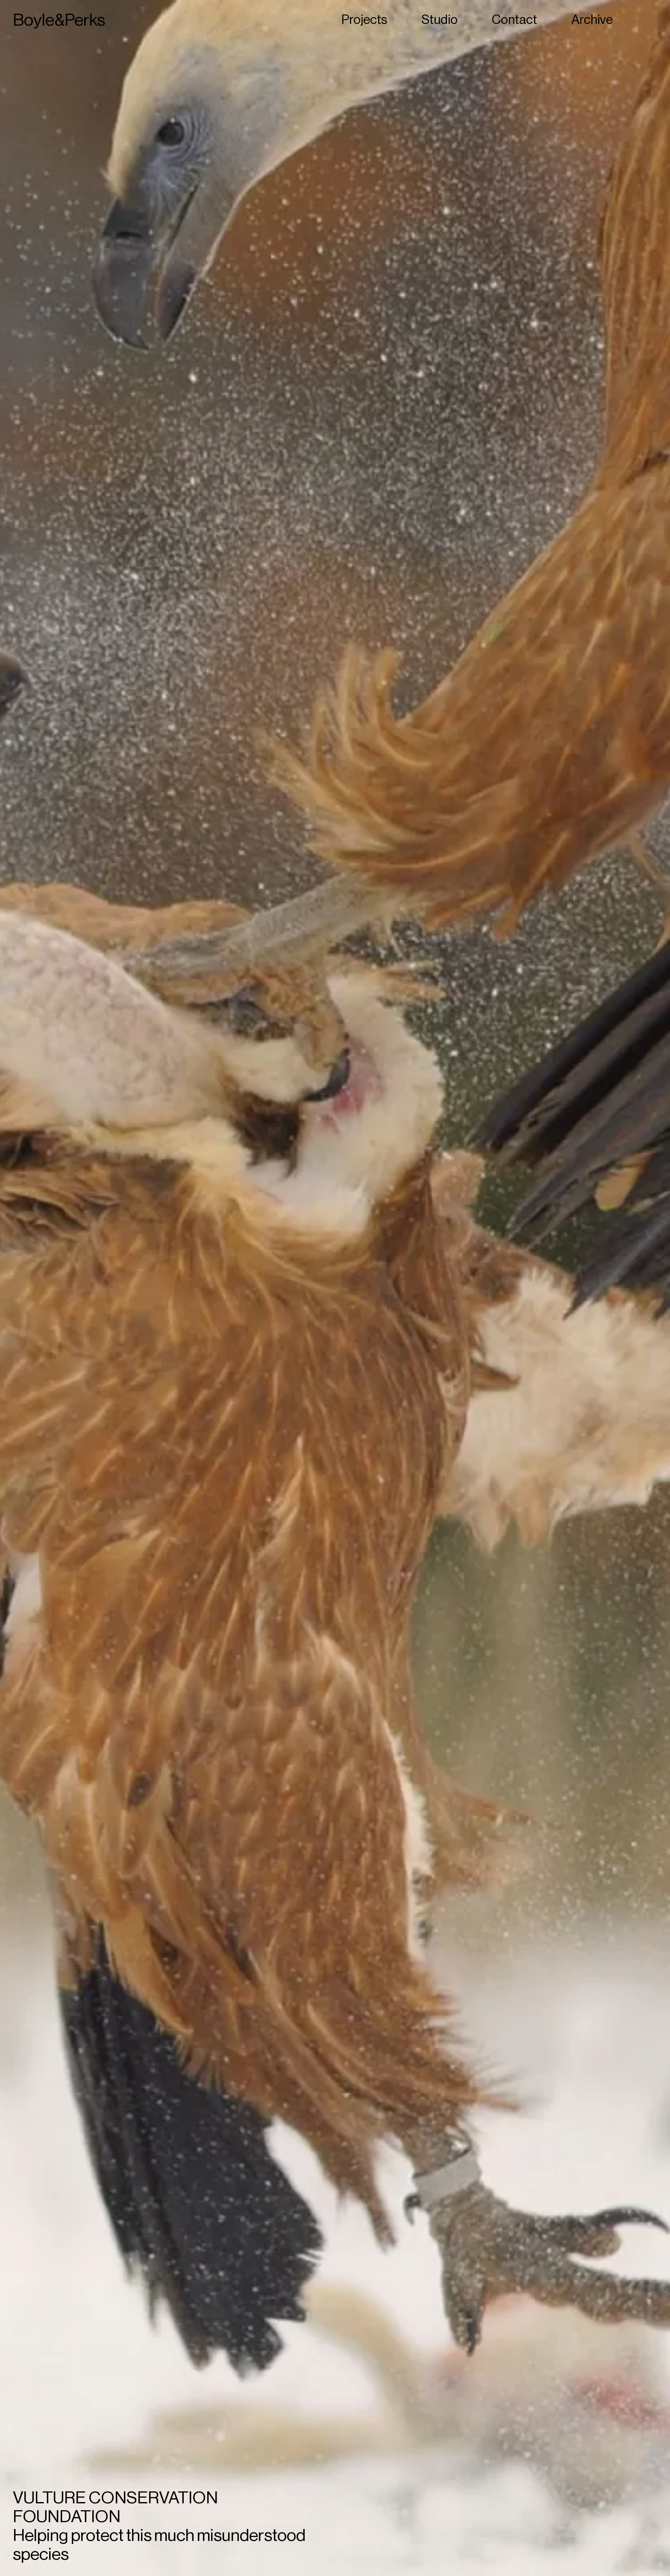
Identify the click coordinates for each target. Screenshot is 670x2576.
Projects (364, 19)
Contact (514, 19)
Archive (592, 19)
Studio (439, 19)
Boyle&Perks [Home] (59, 20)
